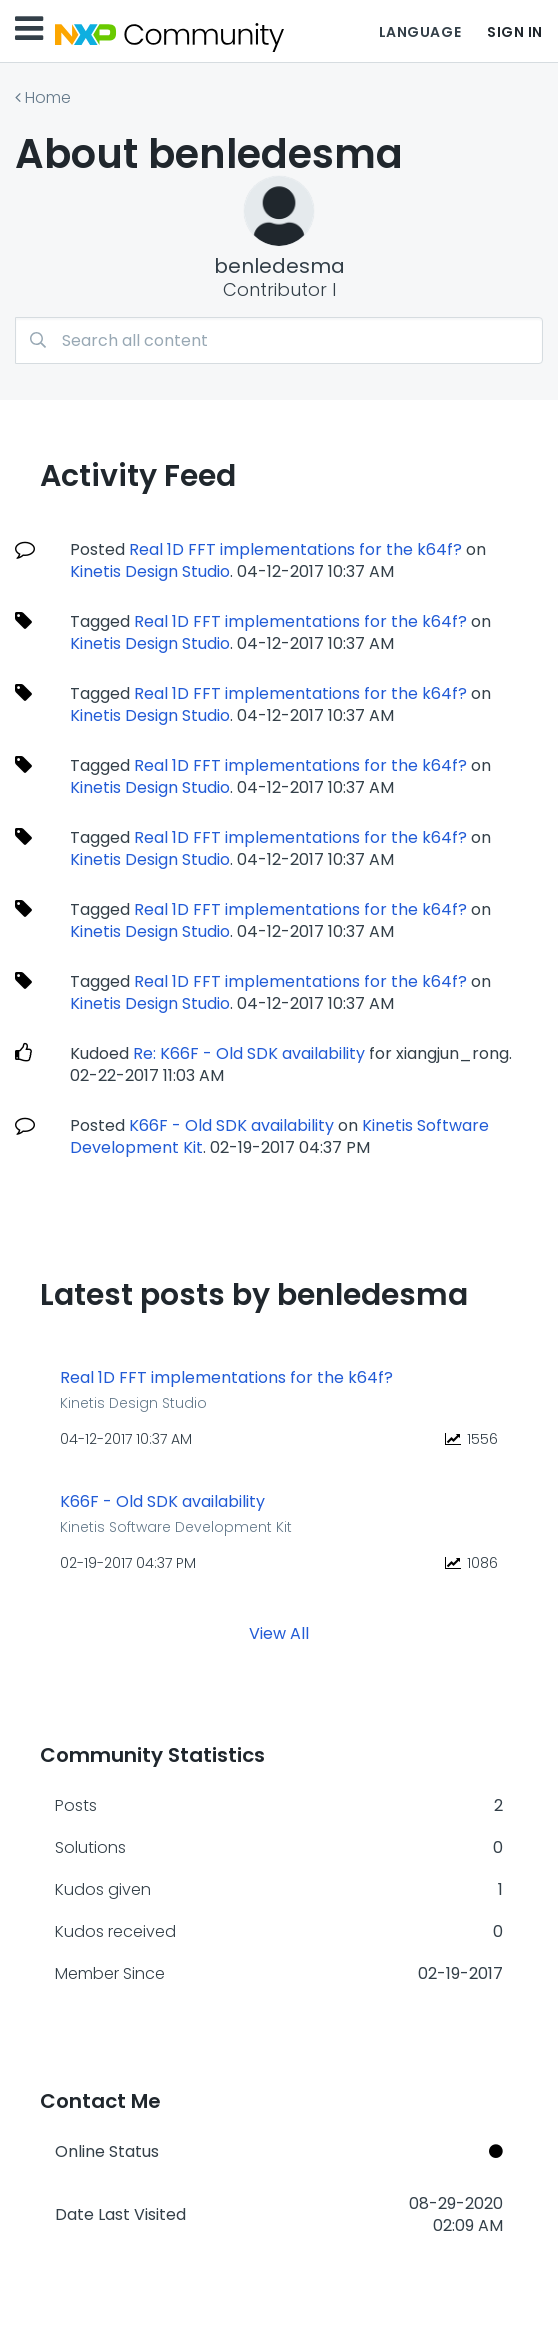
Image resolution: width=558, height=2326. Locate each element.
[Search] (279, 340)
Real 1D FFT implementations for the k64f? (295, 549)
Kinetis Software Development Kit (176, 1527)
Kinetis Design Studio (150, 571)
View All (279, 1633)
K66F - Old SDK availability (231, 1125)
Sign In (515, 32)
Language (420, 32)
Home (48, 97)
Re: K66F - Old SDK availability (249, 1053)
